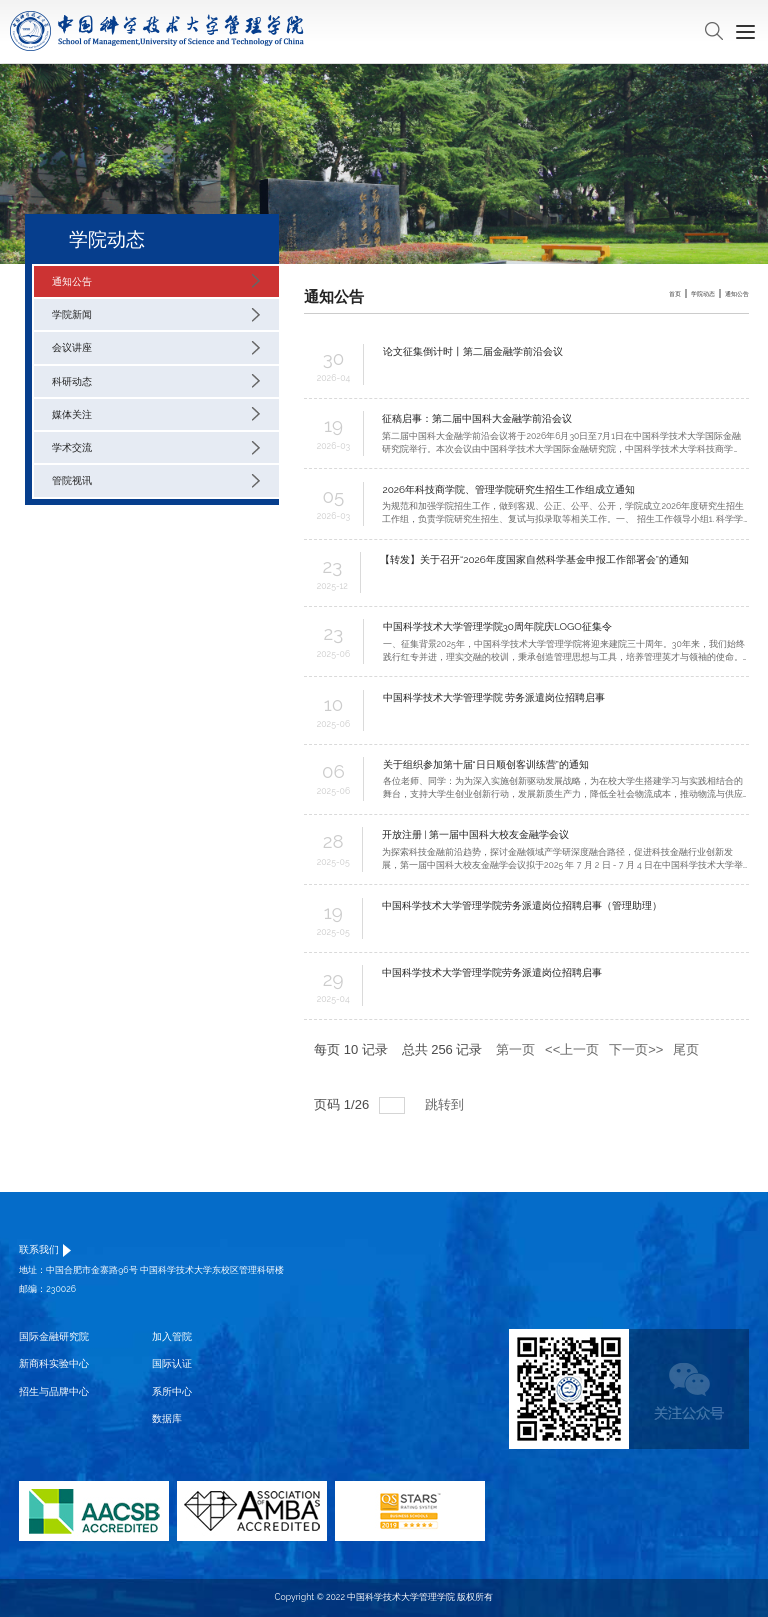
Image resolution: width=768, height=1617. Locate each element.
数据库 (167, 1418)
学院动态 (703, 293)
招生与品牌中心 (54, 1391)
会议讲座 (156, 348)
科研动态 (156, 381)
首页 (675, 293)
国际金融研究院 (54, 1336)
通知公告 (156, 281)
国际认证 (172, 1363)
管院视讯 (156, 481)
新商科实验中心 (54, 1363)
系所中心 (172, 1391)
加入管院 (172, 1336)
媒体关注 (156, 414)
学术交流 (156, 448)
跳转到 (446, 1104)
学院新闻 (156, 315)
